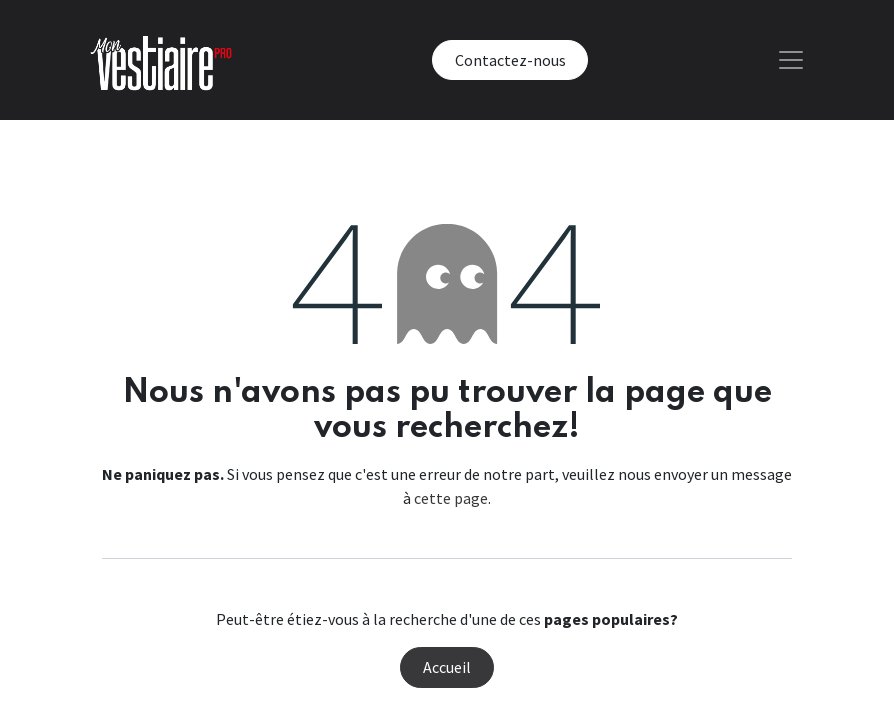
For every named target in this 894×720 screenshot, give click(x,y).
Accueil (447, 667)
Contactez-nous (510, 60)
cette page (451, 498)
